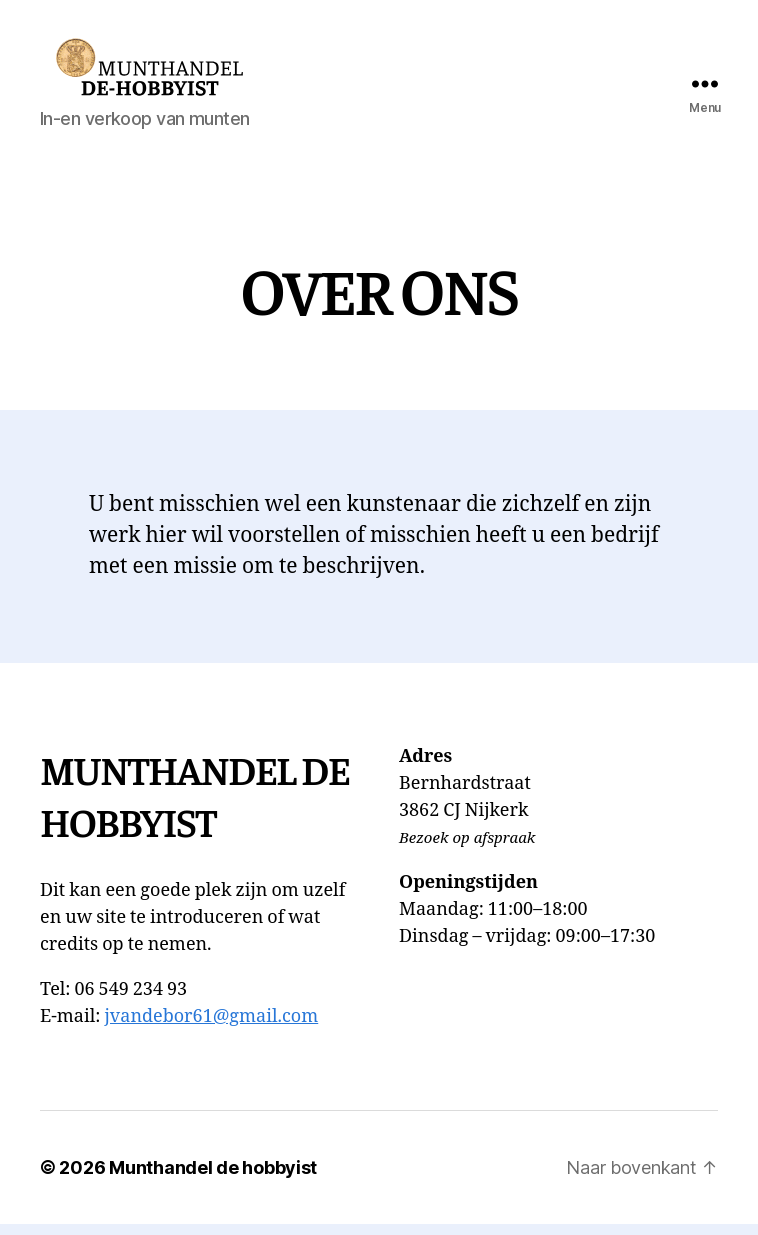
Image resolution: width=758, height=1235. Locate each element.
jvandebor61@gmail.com (211, 1027)
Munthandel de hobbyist (213, 1178)
